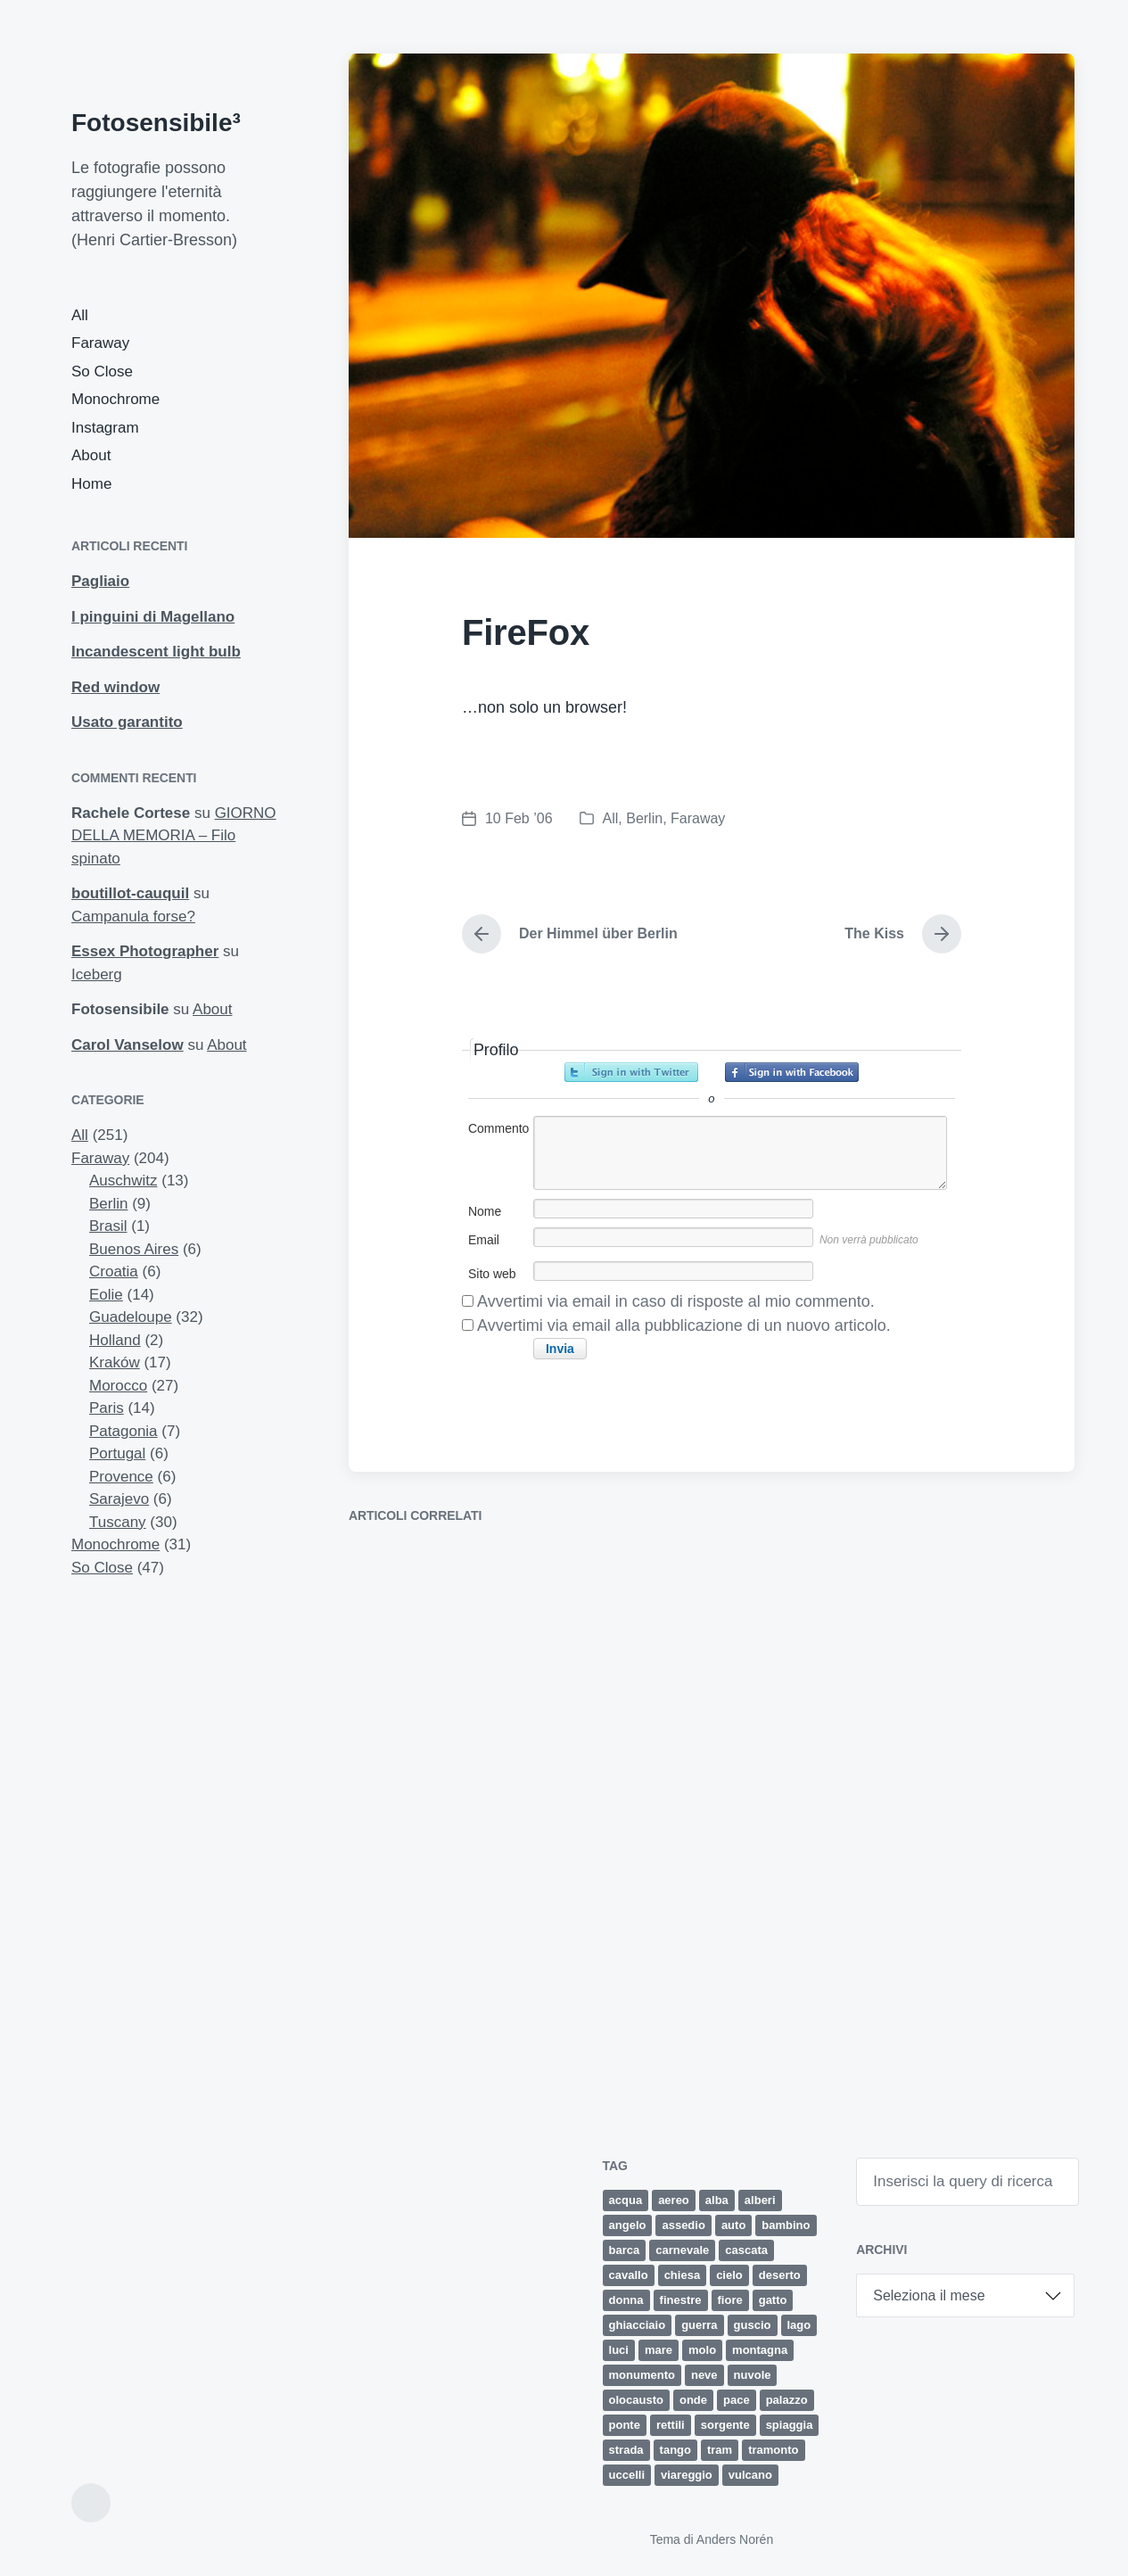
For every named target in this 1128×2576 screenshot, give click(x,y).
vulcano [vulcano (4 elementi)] (750, 2474)
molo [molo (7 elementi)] (702, 2350)
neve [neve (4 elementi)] (704, 2375)
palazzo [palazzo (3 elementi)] (787, 2400)
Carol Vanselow (127, 1044)
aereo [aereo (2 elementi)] (673, 2200)
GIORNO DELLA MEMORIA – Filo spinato (173, 836)
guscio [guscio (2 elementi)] (752, 2325)
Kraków (114, 1362)
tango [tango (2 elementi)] (675, 2449)
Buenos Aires (133, 1249)
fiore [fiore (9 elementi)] (730, 2300)
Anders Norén (734, 2539)
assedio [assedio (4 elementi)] (683, 2225)
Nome (484, 1211)
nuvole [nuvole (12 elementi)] (752, 2375)
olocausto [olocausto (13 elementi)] (636, 2400)
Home (91, 483)
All (79, 315)
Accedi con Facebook (792, 1072)
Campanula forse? (133, 916)
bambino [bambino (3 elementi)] (786, 2225)
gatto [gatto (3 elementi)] (773, 2300)
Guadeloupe (130, 1317)
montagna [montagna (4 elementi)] (759, 2350)
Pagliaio (100, 581)
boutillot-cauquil (130, 893)
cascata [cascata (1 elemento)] (746, 2250)
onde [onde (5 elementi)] (693, 2400)
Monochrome (115, 399)
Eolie (106, 1294)
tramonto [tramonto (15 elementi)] (773, 2449)
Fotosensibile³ (156, 122)
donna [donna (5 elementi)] (626, 2300)
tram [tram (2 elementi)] (719, 2449)
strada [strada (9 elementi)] (626, 2449)
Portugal (117, 1453)
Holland (115, 1340)
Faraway (100, 342)
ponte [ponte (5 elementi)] (624, 2425)
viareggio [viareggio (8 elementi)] (686, 2474)
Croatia (113, 1271)
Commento (498, 1128)
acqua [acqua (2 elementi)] (626, 2200)
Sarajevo (119, 1498)
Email (483, 1240)
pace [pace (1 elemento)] (736, 2400)
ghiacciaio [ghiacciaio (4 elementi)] (637, 2325)
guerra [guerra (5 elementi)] (699, 2325)
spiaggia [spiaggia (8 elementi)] (789, 2425)
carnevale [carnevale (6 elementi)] (682, 2250)
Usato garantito (127, 722)
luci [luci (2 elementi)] (619, 2350)
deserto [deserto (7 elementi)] (780, 2275)
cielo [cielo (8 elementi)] (729, 2275)
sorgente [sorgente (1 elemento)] (725, 2425)
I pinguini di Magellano (153, 616)
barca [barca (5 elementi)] (624, 2250)
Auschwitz (123, 1180)
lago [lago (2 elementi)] (799, 2325)
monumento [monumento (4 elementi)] (642, 2375)
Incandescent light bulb (156, 651)
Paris (106, 1407)
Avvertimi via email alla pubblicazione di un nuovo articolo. (684, 1325)
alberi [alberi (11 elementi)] (760, 2200)
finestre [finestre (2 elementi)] (681, 2300)
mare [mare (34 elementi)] (658, 2350)
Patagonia (123, 1431)
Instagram (105, 427)
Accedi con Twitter (631, 1072)
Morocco (118, 1385)
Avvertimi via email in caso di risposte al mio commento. (676, 1301)
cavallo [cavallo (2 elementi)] (628, 2275)
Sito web (492, 1274)
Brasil (108, 1226)
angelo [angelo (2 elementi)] (627, 2225)
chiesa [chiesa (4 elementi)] (682, 2275)
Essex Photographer (144, 951)
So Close (102, 371)
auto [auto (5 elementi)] (733, 2225)
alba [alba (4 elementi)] (717, 2200)
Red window (115, 687)
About (91, 455)
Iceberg (96, 974)
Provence (121, 1476)
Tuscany (117, 1522)
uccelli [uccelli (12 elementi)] (627, 2474)
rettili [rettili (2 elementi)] (670, 2425)
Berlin (108, 1203)
